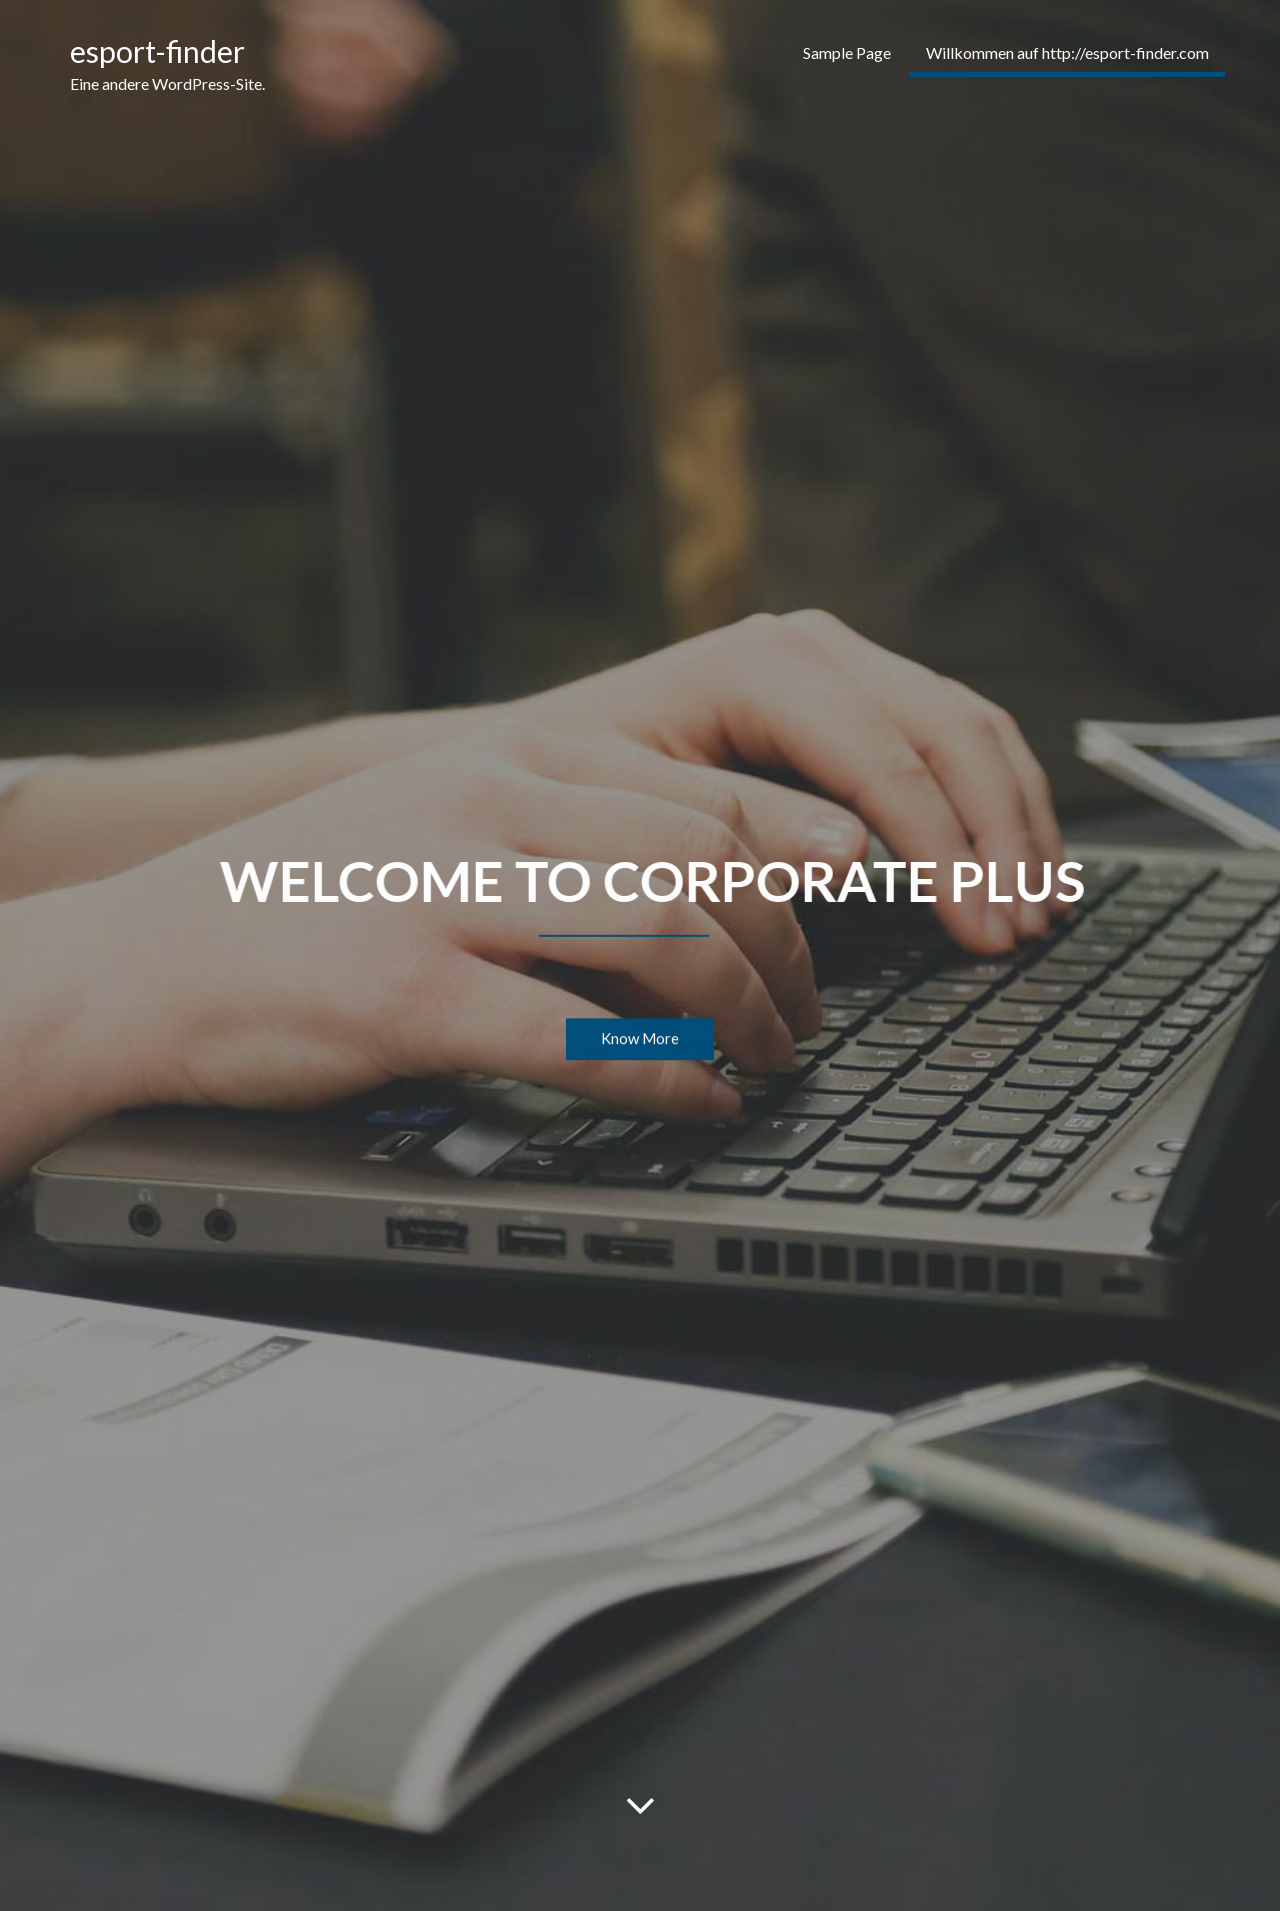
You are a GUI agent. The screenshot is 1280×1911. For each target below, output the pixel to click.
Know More (640, 1040)
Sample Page (847, 52)
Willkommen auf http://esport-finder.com (1067, 52)
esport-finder (157, 51)
